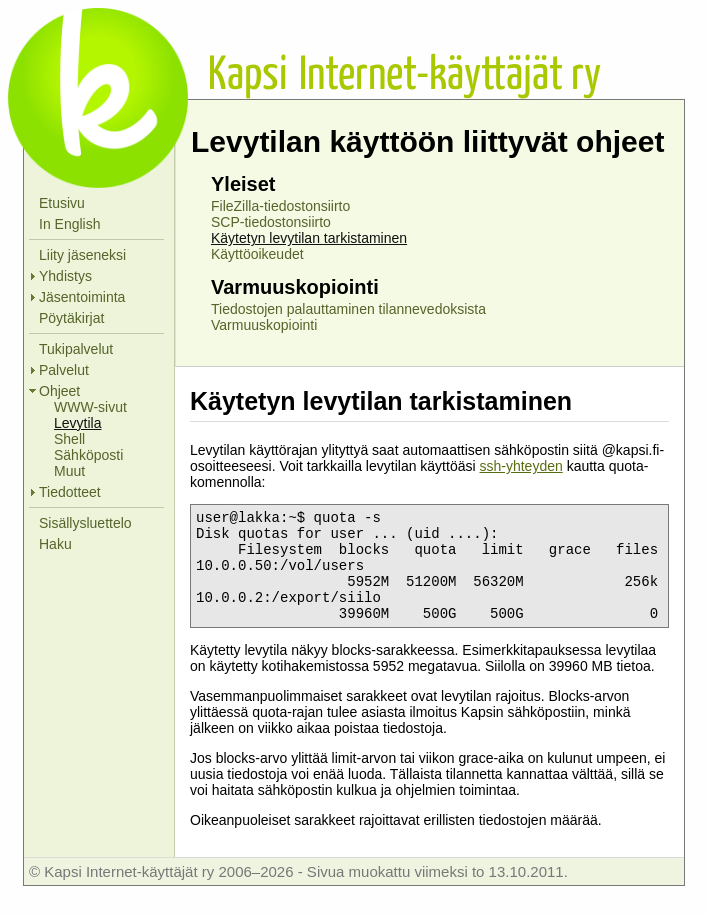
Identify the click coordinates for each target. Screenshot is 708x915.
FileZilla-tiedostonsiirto (280, 206)
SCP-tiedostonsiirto (271, 222)
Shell (69, 439)
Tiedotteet (70, 492)
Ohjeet (59, 391)
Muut (69, 471)
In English (69, 224)
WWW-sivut (90, 407)
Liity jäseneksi (82, 255)
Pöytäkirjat (71, 318)
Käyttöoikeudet (257, 254)
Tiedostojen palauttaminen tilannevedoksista (348, 309)
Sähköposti (88, 455)
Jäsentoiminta (82, 297)
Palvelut (64, 370)
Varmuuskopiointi (264, 325)
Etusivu (62, 203)
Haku (55, 544)
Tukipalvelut (76, 349)
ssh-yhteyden (520, 466)
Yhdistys (65, 276)
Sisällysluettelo (85, 523)
